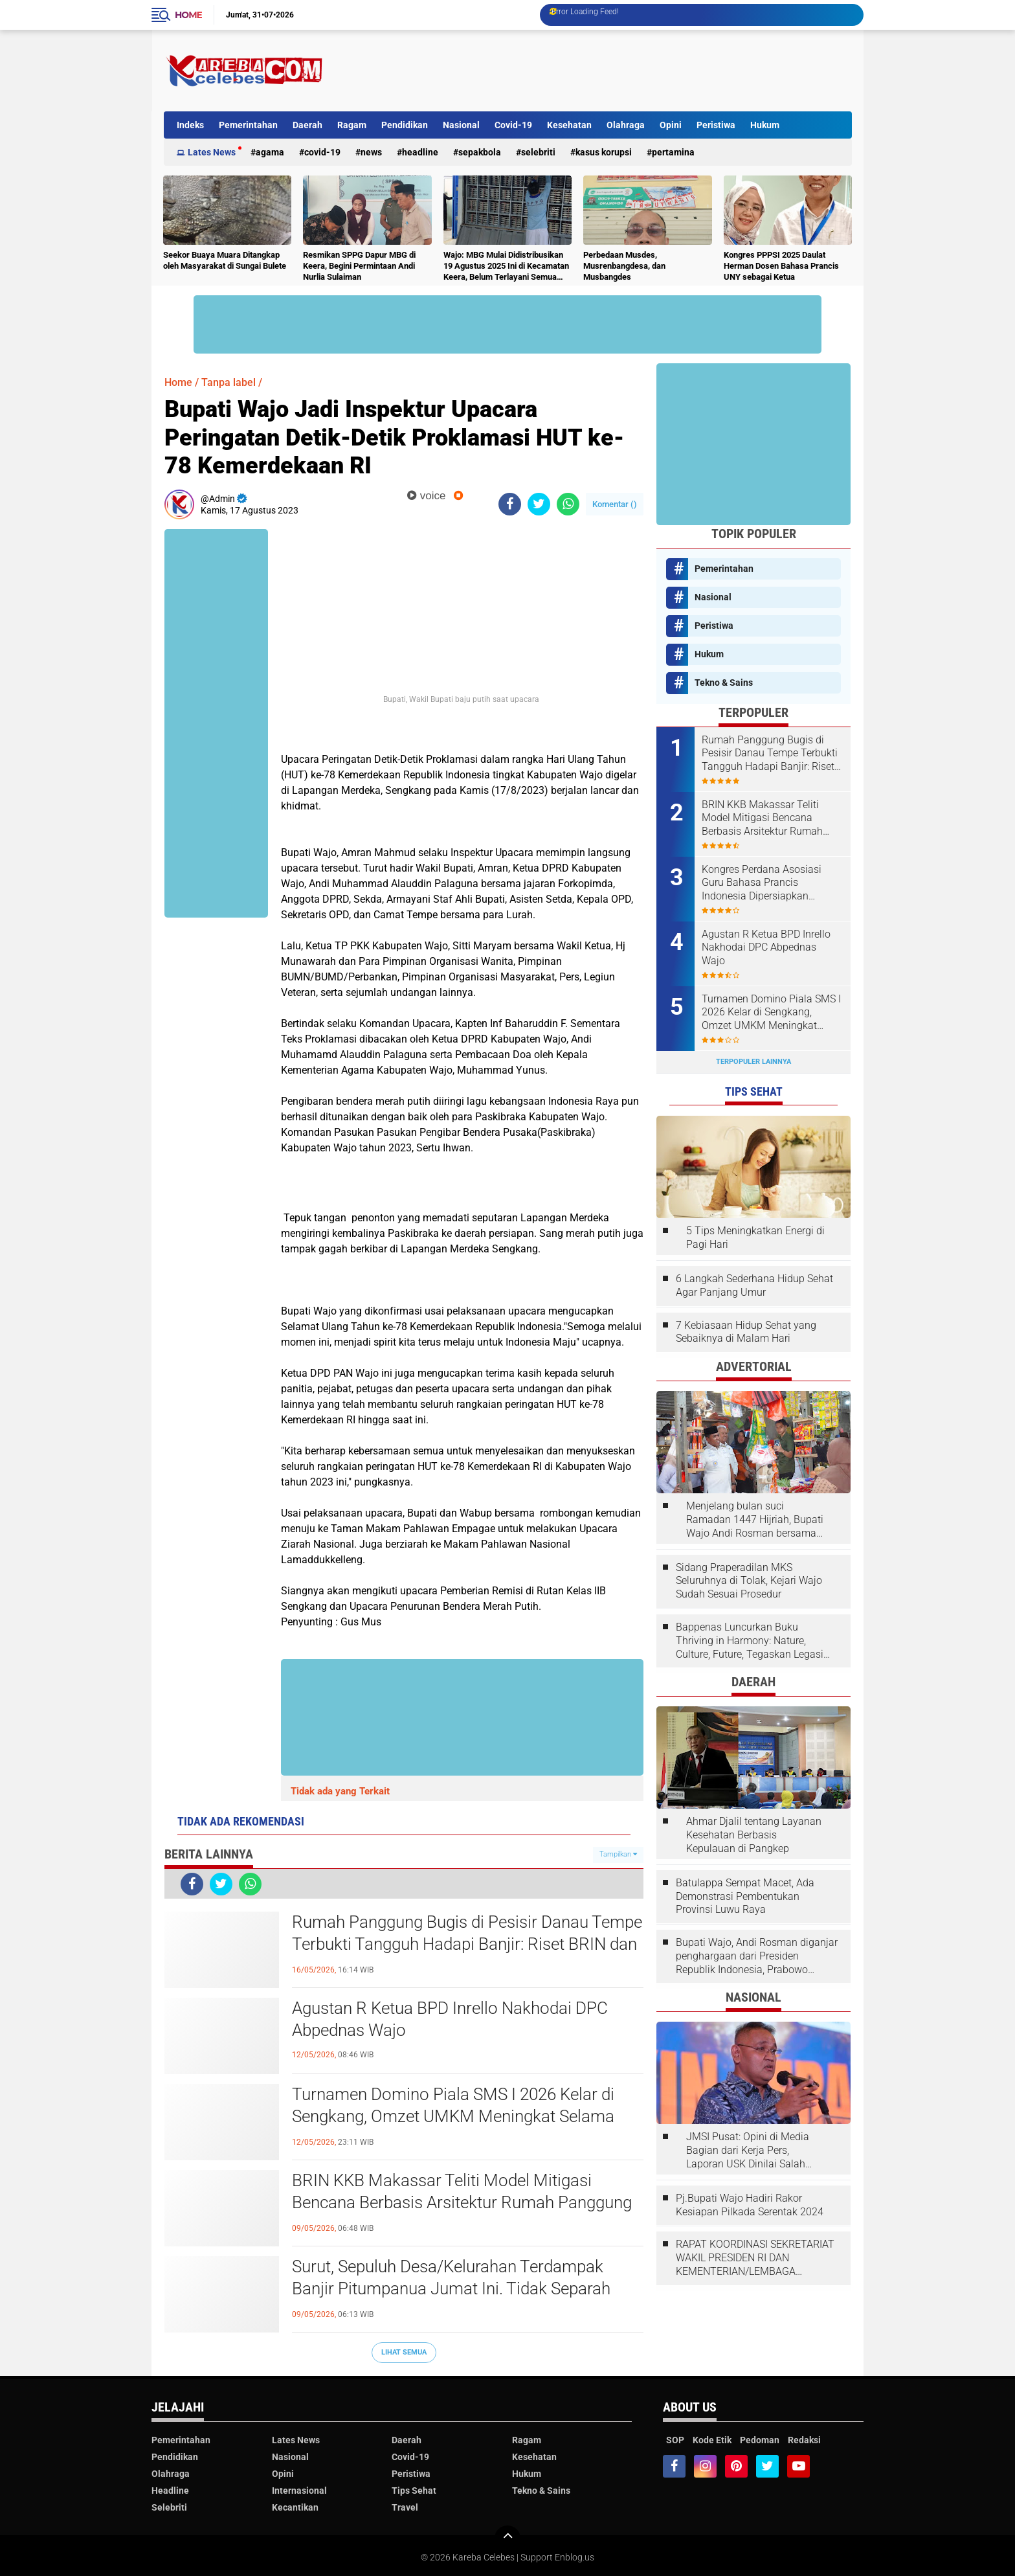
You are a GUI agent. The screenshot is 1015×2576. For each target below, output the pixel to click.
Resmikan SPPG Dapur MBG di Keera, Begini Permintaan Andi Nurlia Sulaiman (359, 266)
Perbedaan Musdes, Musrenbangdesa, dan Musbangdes (624, 266)
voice (426, 496)
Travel (405, 2507)
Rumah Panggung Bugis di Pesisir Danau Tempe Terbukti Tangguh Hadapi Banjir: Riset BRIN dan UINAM (467, 1944)
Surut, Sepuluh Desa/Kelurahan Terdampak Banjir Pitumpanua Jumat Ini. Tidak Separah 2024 (451, 2288)
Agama (270, 152)
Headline (420, 152)
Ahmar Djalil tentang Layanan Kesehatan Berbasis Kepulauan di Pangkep (753, 1835)
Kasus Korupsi (603, 152)
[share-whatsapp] (568, 504)
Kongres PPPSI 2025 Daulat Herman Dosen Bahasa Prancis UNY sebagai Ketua (781, 266)
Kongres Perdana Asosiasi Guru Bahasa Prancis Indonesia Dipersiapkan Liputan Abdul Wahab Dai (761, 883)
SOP (675, 2440)
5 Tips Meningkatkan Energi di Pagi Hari (755, 1237)
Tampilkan (618, 1854)
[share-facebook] (509, 504)
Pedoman (759, 2440)
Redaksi (804, 2440)
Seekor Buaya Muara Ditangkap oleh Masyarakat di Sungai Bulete (224, 260)
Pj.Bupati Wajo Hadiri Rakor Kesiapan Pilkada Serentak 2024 (749, 2205)
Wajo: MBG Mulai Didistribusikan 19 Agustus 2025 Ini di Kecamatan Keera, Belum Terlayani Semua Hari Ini (506, 266)
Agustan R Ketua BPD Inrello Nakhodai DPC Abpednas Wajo (450, 2019)
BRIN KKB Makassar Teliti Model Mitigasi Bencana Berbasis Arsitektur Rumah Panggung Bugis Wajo (462, 2202)
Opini (671, 125)
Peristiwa (716, 125)
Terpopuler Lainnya (753, 1061)
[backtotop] (507, 2538)
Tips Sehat (414, 2490)
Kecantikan (295, 2507)
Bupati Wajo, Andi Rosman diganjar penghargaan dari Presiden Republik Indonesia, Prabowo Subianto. (757, 1956)
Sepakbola (479, 152)
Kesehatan (569, 125)
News (371, 152)
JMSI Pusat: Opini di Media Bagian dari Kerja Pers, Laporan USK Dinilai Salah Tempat (747, 2150)
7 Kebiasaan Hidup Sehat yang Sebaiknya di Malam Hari (746, 1332)
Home (188, 15)
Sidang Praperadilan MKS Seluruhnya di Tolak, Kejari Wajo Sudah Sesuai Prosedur (749, 1581)
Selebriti (538, 152)
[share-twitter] (539, 504)
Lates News (212, 152)
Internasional (299, 2490)
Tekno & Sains (724, 682)
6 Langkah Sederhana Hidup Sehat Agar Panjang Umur (754, 1285)
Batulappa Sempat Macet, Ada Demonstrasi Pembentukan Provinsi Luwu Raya (745, 1896)
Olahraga (626, 125)
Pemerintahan (248, 125)
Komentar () (614, 504)
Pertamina (673, 152)
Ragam (351, 125)
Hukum (764, 125)
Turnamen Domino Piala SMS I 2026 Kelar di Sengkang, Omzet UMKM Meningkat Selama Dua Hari (453, 2116)
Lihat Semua (404, 2352)
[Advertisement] (616, 70)
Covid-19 (513, 125)
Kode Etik (712, 2440)
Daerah (307, 125)
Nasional (461, 125)
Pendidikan (404, 125)
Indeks (190, 125)
